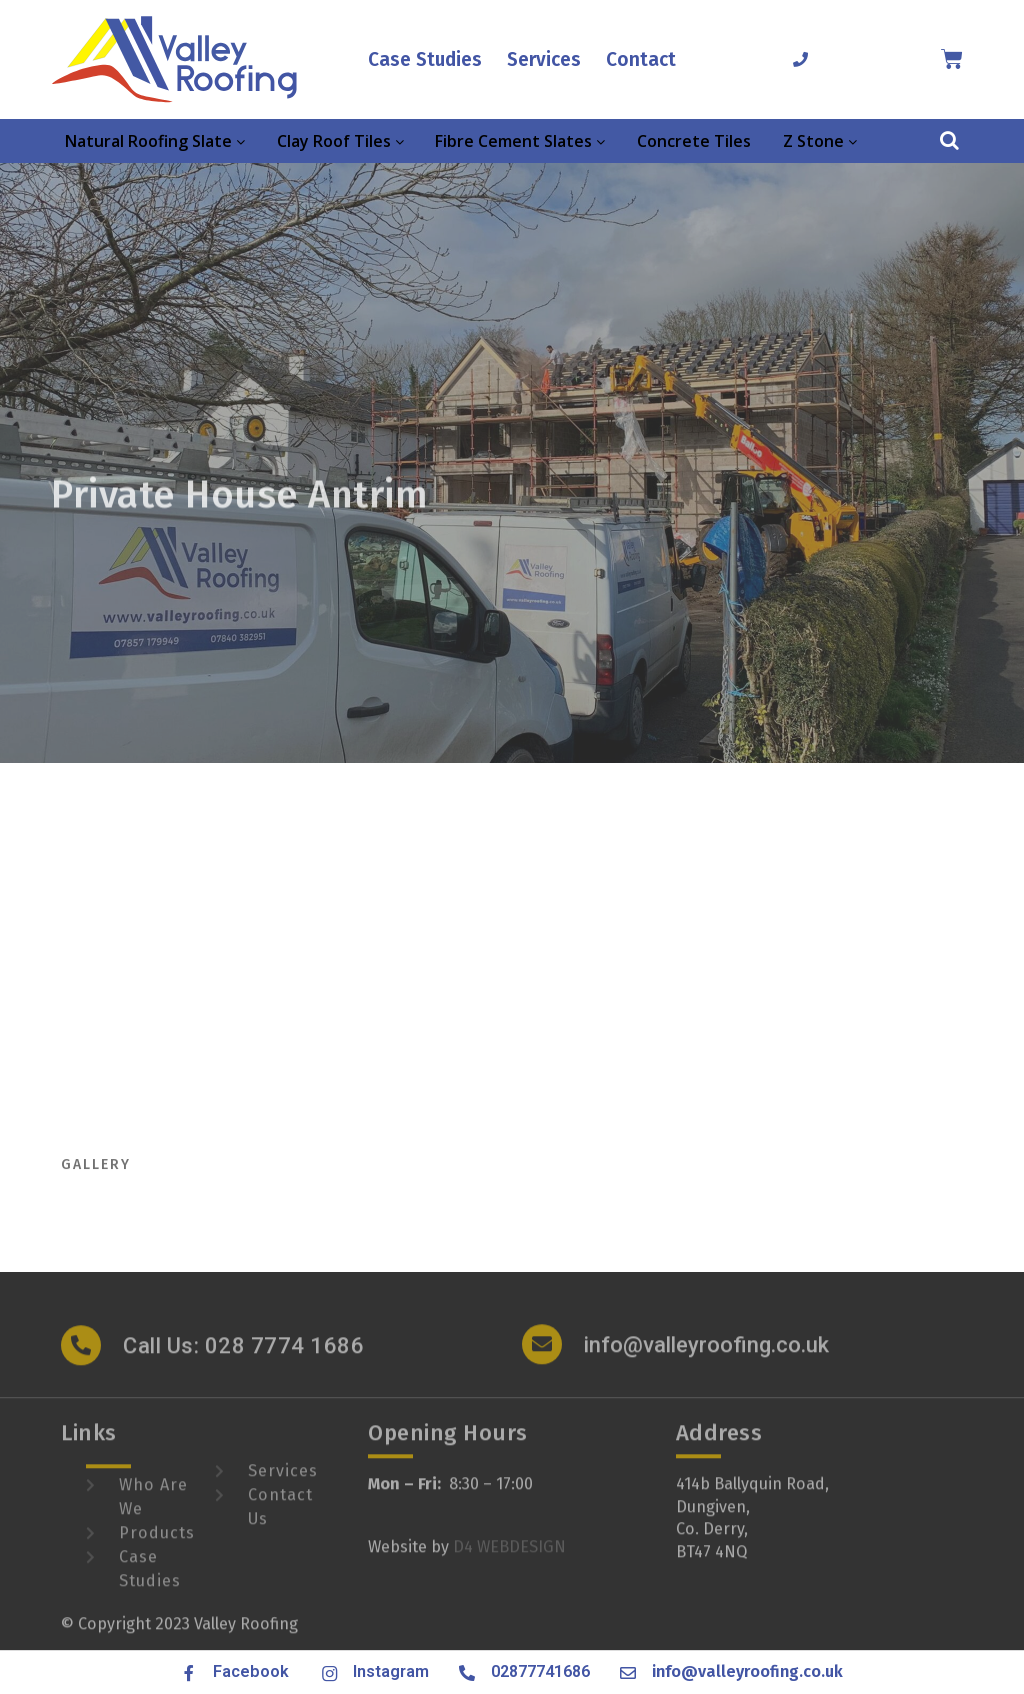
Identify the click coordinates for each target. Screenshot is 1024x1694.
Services (544, 59)
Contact (641, 59)
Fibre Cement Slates (520, 141)
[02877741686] (800, 59)
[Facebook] (189, 1673)
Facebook (251, 1671)
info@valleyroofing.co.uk (706, 1357)
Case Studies (425, 59)
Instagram (391, 1671)
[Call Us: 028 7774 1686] (81, 1358)
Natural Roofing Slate (155, 141)
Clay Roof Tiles (340, 141)
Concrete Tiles (694, 141)
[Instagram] (328, 1673)
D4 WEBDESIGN (509, 1558)
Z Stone (820, 141)
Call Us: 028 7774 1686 (243, 1358)
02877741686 (540, 1671)
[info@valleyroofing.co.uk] (542, 1357)
